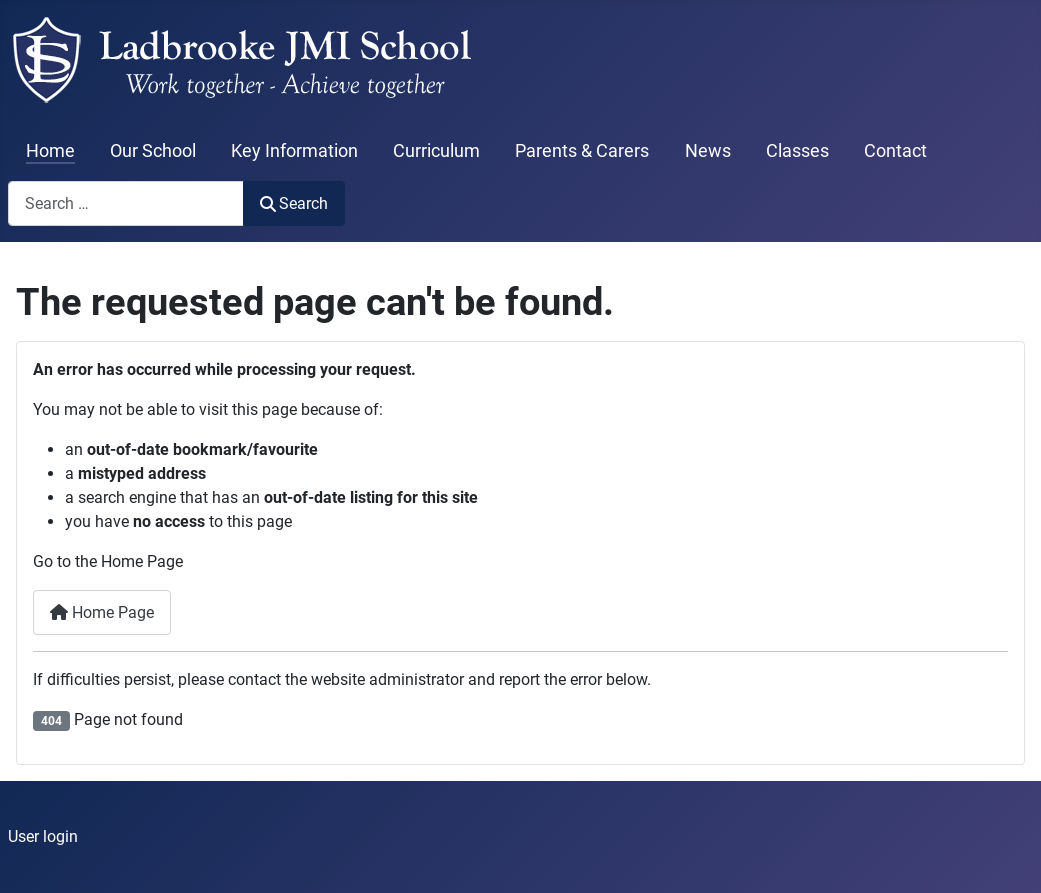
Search (294, 203)
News (708, 151)
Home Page (102, 612)
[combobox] (126, 203)
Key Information (294, 151)
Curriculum (436, 151)
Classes (797, 151)
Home (50, 151)
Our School (153, 151)
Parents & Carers (582, 151)
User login (43, 836)
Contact (895, 151)
